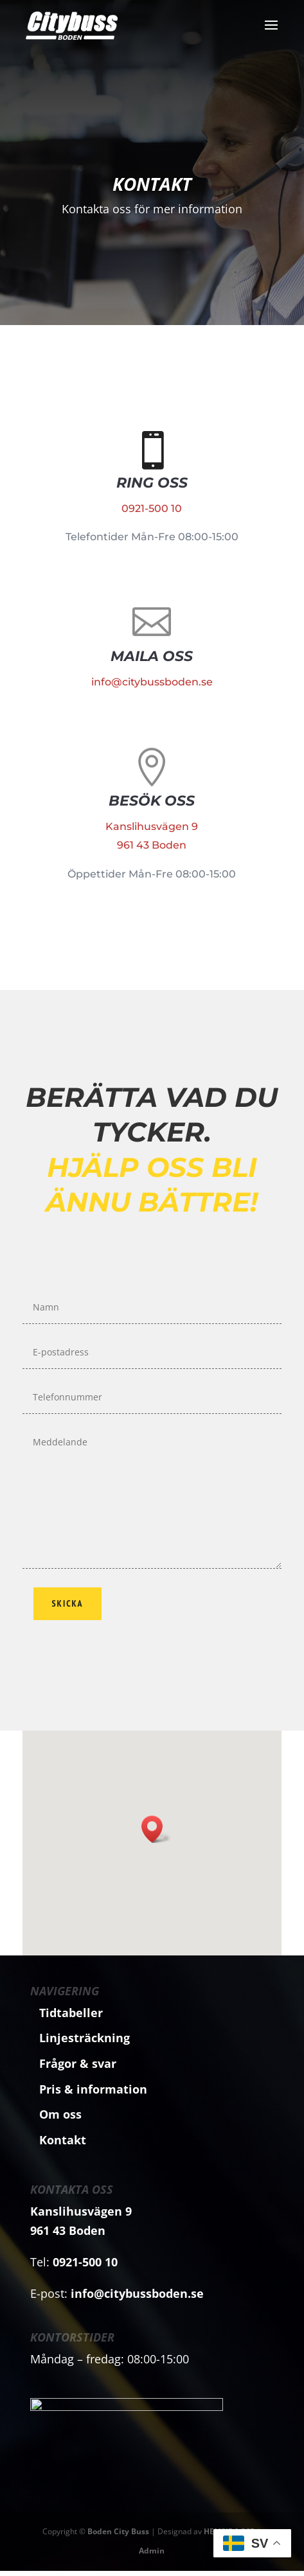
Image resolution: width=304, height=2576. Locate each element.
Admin (152, 2556)
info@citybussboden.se (152, 665)
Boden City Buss (118, 2536)
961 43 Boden (152, 831)
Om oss (60, 2114)
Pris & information (93, 2089)
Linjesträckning (84, 2037)
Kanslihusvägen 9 (152, 821)
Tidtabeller (71, 2012)
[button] (156, 1829)
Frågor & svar (77, 2063)
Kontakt (152, 185)
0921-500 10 (151, 506)
